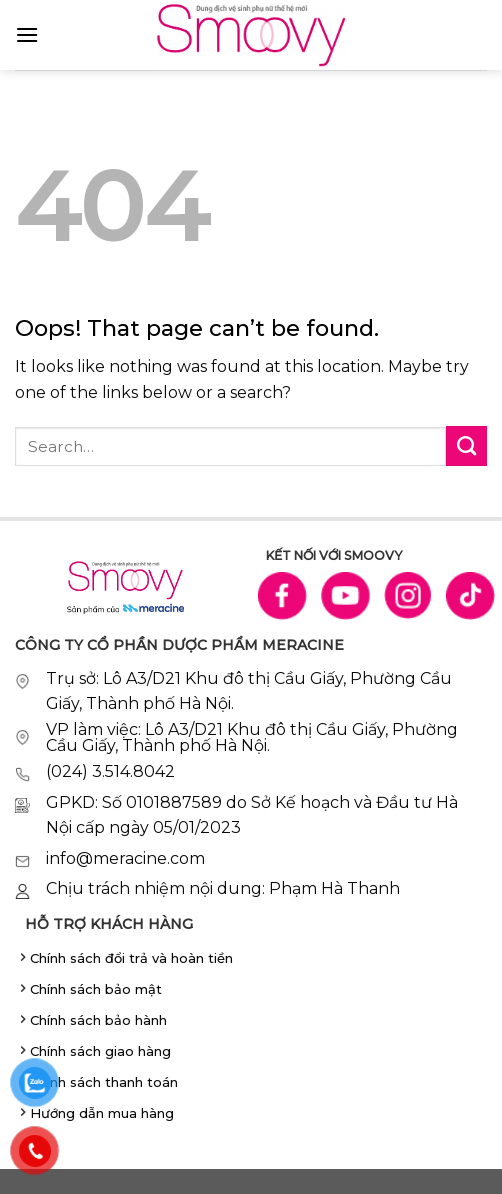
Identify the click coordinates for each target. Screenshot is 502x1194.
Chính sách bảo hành (98, 1020)
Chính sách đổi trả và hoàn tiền (131, 958)
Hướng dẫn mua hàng (102, 1113)
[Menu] (27, 34)
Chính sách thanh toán (104, 1082)
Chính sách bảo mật (96, 989)
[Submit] (466, 446)
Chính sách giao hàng (100, 1051)
